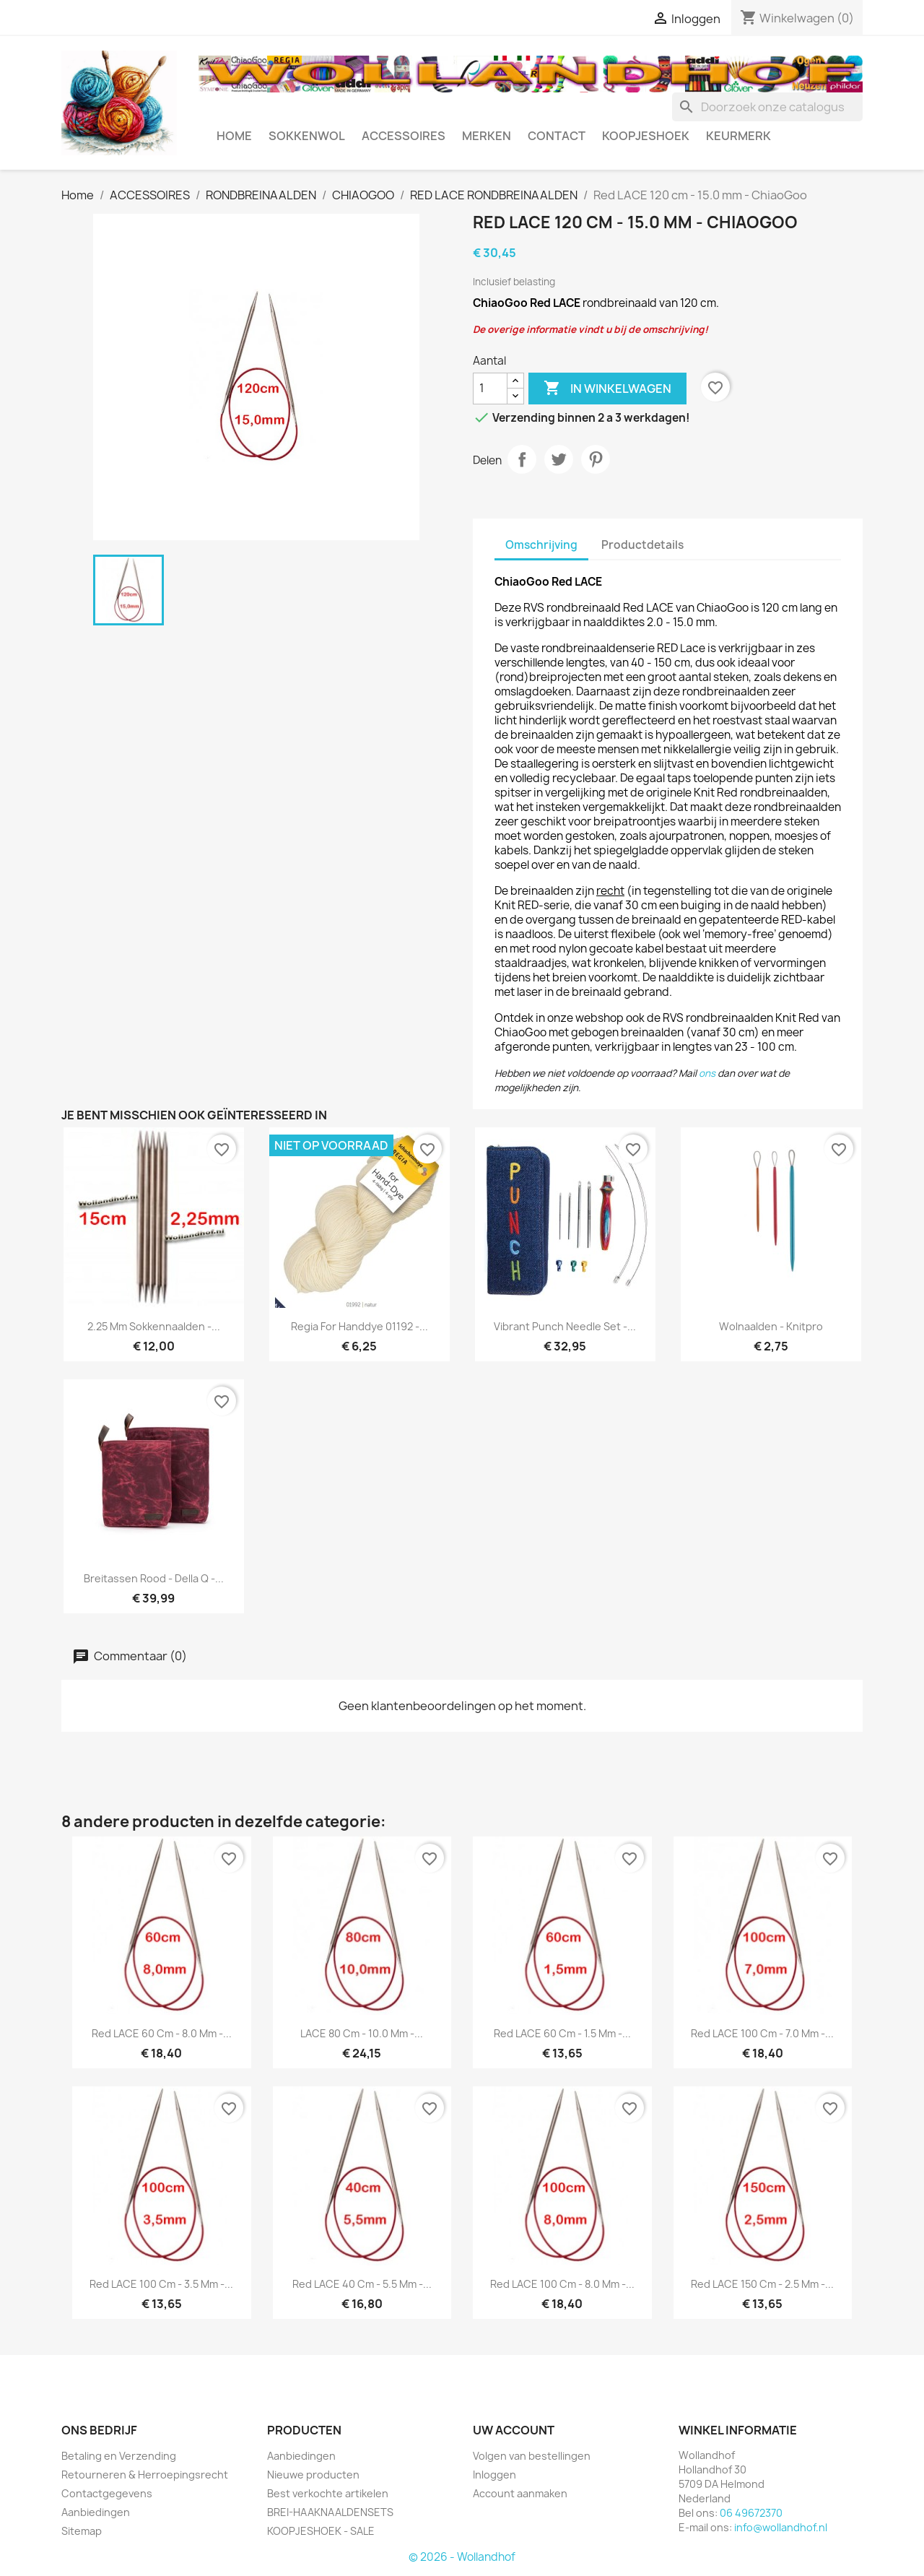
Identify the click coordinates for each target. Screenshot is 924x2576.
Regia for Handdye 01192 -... (359, 1326)
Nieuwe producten (313, 2474)
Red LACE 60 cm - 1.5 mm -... (562, 2033)
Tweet (558, 459)
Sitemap (81, 2531)
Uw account (513, 2430)
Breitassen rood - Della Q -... (154, 1578)
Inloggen (494, 2474)
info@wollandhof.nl (780, 2527)
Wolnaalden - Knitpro (771, 1326)
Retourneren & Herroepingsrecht (144, 2474)
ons (707, 1073)
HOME (234, 136)
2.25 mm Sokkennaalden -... (153, 1326)
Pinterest (595, 459)
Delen (521, 459)
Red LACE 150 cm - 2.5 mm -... (762, 2284)
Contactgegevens (106, 2493)
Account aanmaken (520, 2493)
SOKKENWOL (307, 136)
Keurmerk (738, 136)
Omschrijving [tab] (541, 544)
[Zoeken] (767, 106)
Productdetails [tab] (642, 544)
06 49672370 (751, 2513)
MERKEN (486, 136)
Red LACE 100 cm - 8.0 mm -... (562, 2284)
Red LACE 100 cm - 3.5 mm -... (161, 2284)
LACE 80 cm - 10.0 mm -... (361, 2033)
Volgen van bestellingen (531, 2456)
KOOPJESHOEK (645, 136)
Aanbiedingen (95, 2512)
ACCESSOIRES (403, 136)
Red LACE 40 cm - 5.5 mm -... (362, 2284)
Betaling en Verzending (118, 2456)
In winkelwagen (607, 388)
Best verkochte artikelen (327, 2493)
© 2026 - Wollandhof (462, 2556)
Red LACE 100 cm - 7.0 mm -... (762, 2033)
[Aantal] (490, 388)
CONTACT (556, 136)
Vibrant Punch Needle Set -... (565, 1326)
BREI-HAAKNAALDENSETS (330, 2512)
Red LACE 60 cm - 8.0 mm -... (162, 2033)
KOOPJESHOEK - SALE (321, 2531)
